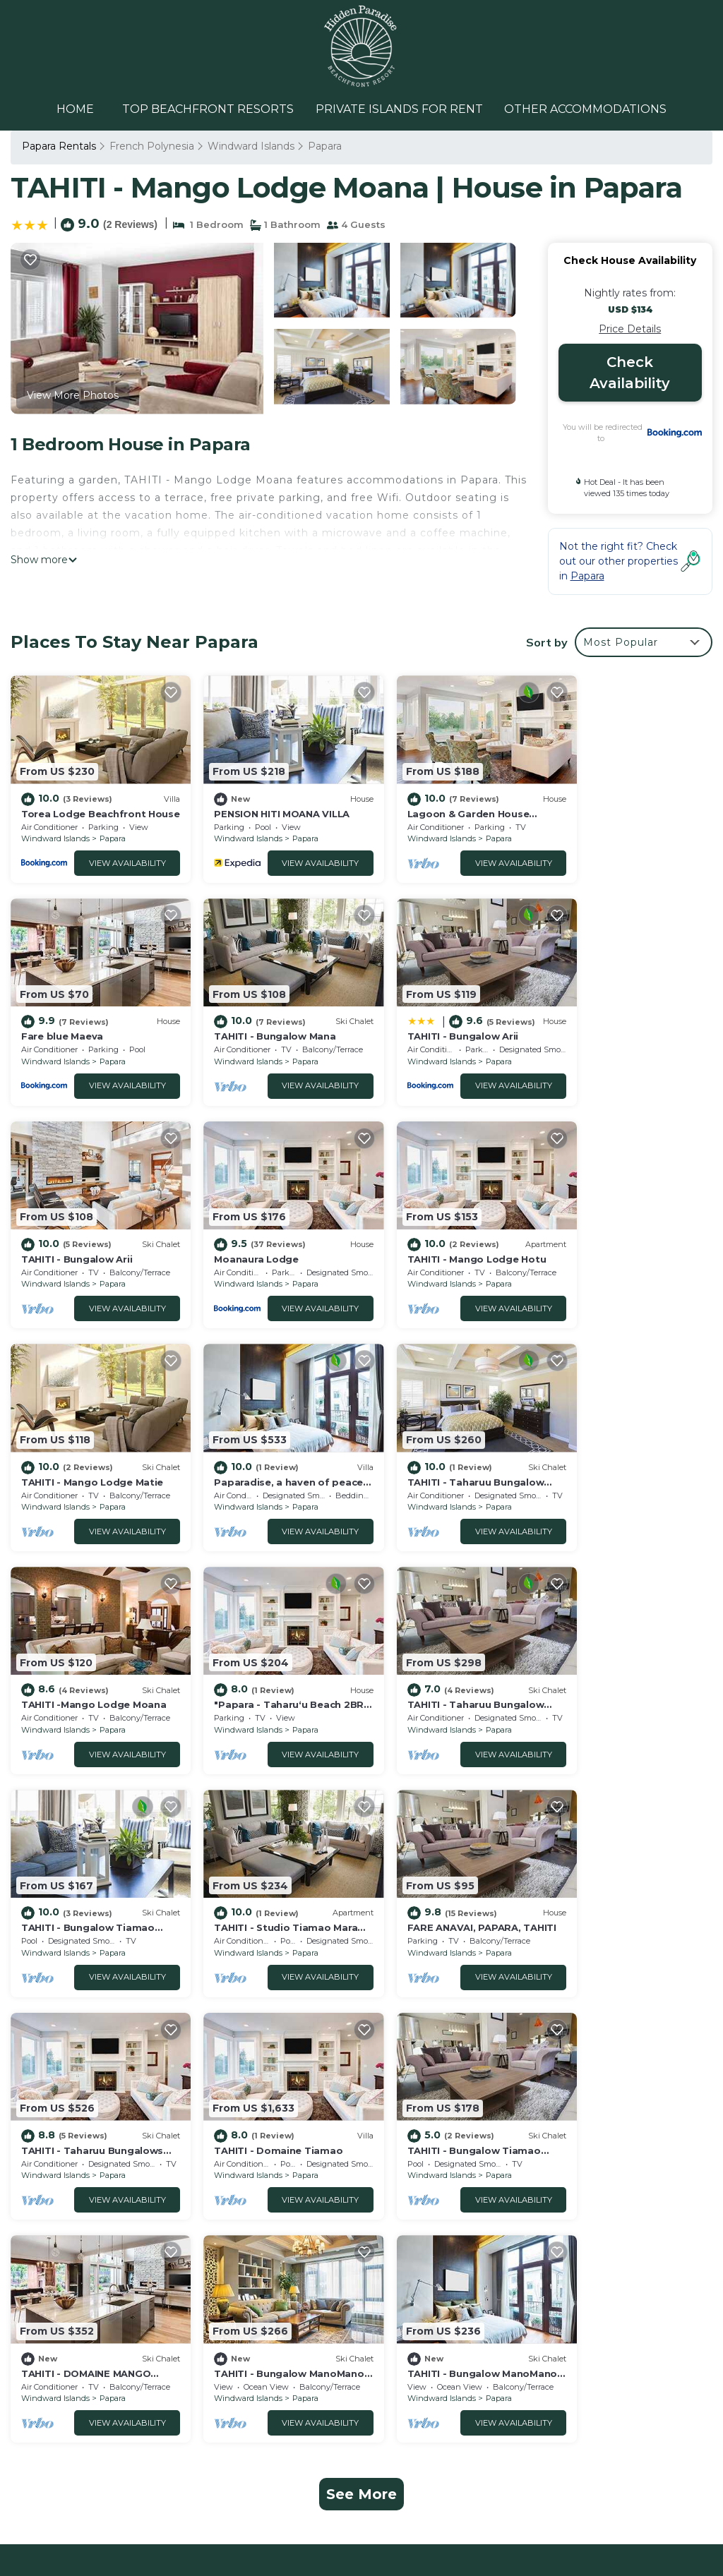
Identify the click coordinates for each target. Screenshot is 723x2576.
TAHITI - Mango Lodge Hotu (90, 1233)
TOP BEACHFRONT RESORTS (208, 109)
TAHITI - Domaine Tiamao (621, 1661)
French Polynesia (151, 146)
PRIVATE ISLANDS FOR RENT (399, 109)
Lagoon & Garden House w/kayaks (466, 2192)
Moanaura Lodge (599, 1019)
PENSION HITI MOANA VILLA (267, 804)
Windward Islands (251, 146)
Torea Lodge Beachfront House (459, 2147)
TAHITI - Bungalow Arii (255, 1019)
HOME (76, 109)
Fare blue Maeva (598, 804)
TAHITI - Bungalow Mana (82, 1019)
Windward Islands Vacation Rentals (96, 2178)
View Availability (115, 854)
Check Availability (630, 373)
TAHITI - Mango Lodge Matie (271, 1233)
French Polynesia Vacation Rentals (95, 2218)
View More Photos (73, 395)
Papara (325, 146)
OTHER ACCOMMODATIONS (585, 109)
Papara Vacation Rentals (90, 2147)
